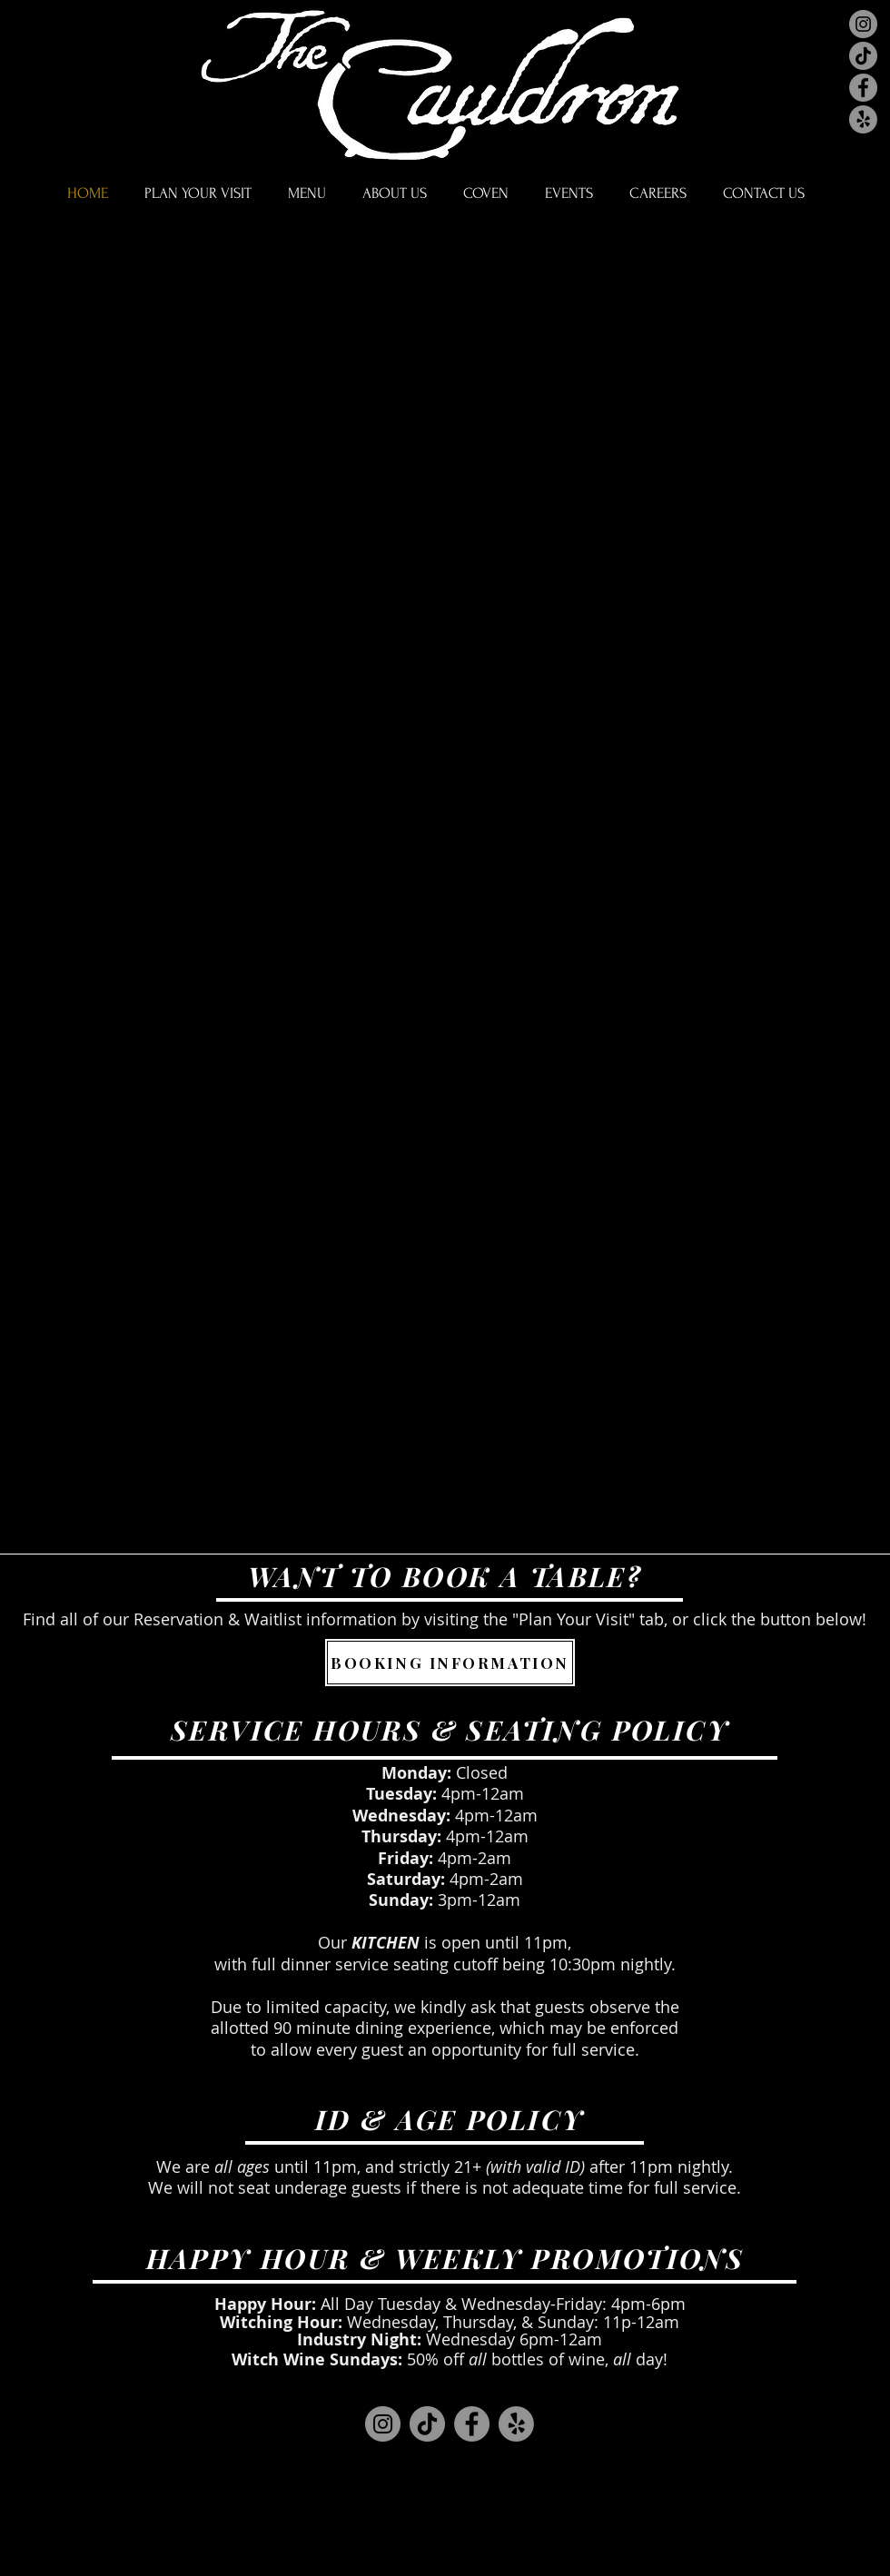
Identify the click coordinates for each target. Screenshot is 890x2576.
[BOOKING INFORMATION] (450, 1662)
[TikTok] (863, 56)
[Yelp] (863, 119)
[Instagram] (863, 24)
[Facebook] (863, 88)
